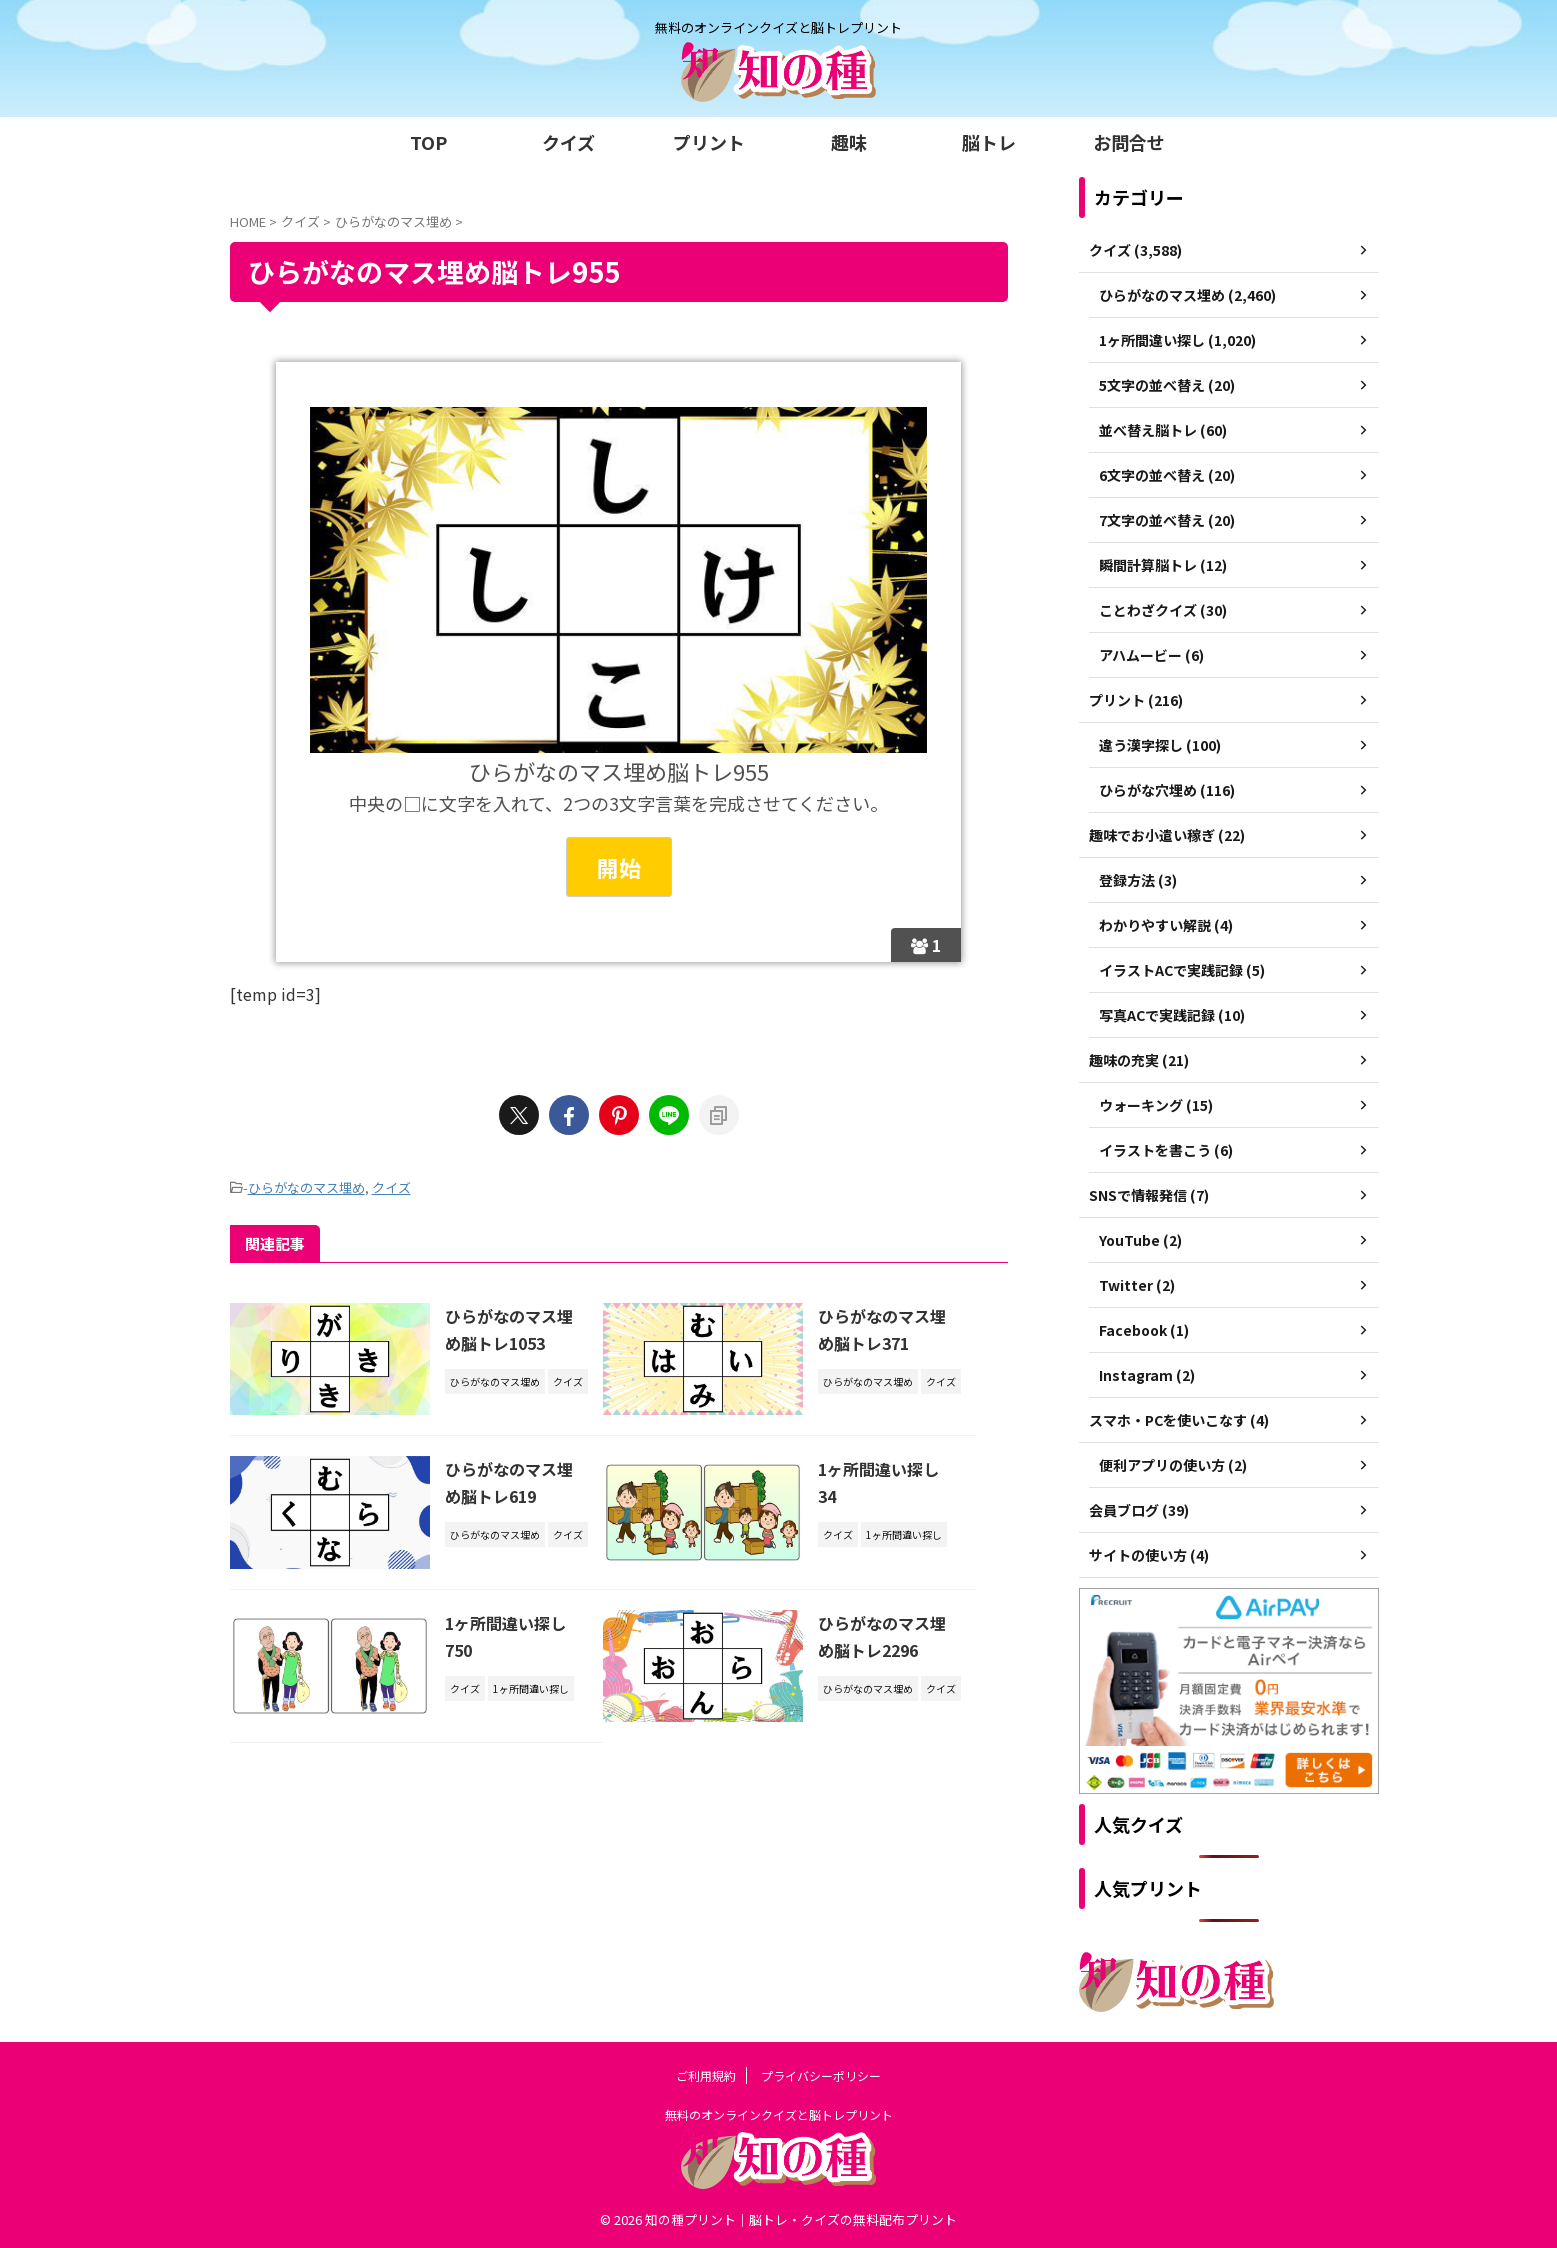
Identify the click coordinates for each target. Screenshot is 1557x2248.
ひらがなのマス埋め (306, 1187)
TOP (428, 142)
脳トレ (989, 142)
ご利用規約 (706, 2075)
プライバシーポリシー (821, 2075)
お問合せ (1129, 142)
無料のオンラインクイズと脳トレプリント (779, 2114)
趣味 (849, 142)
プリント (709, 142)
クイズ (568, 142)
